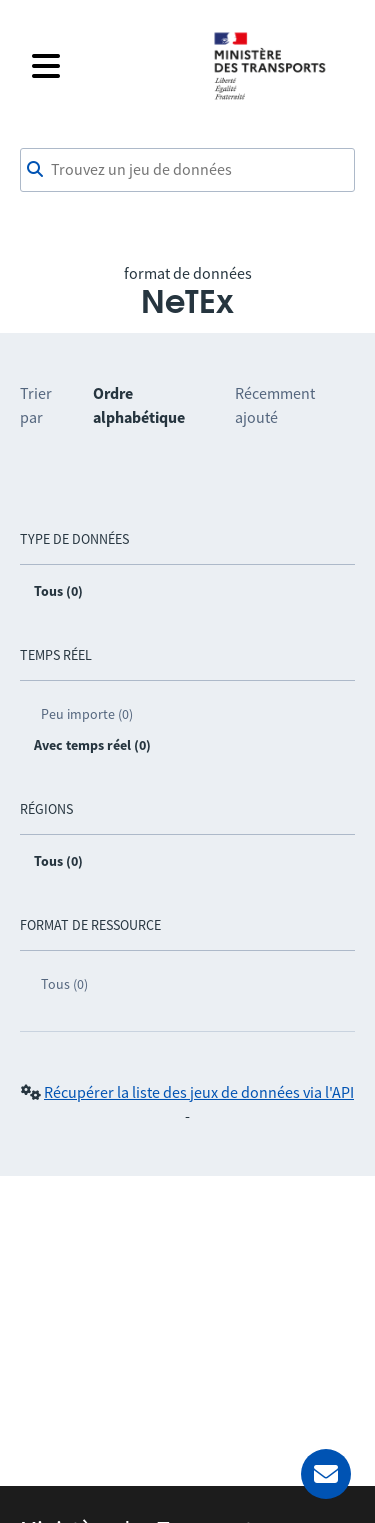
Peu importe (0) (87, 714)
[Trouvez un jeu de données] (187, 170)
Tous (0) (64, 984)
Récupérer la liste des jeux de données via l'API (199, 1092)
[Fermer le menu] (109, 66)
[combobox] (187, 170)
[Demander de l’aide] (326, 1474)
